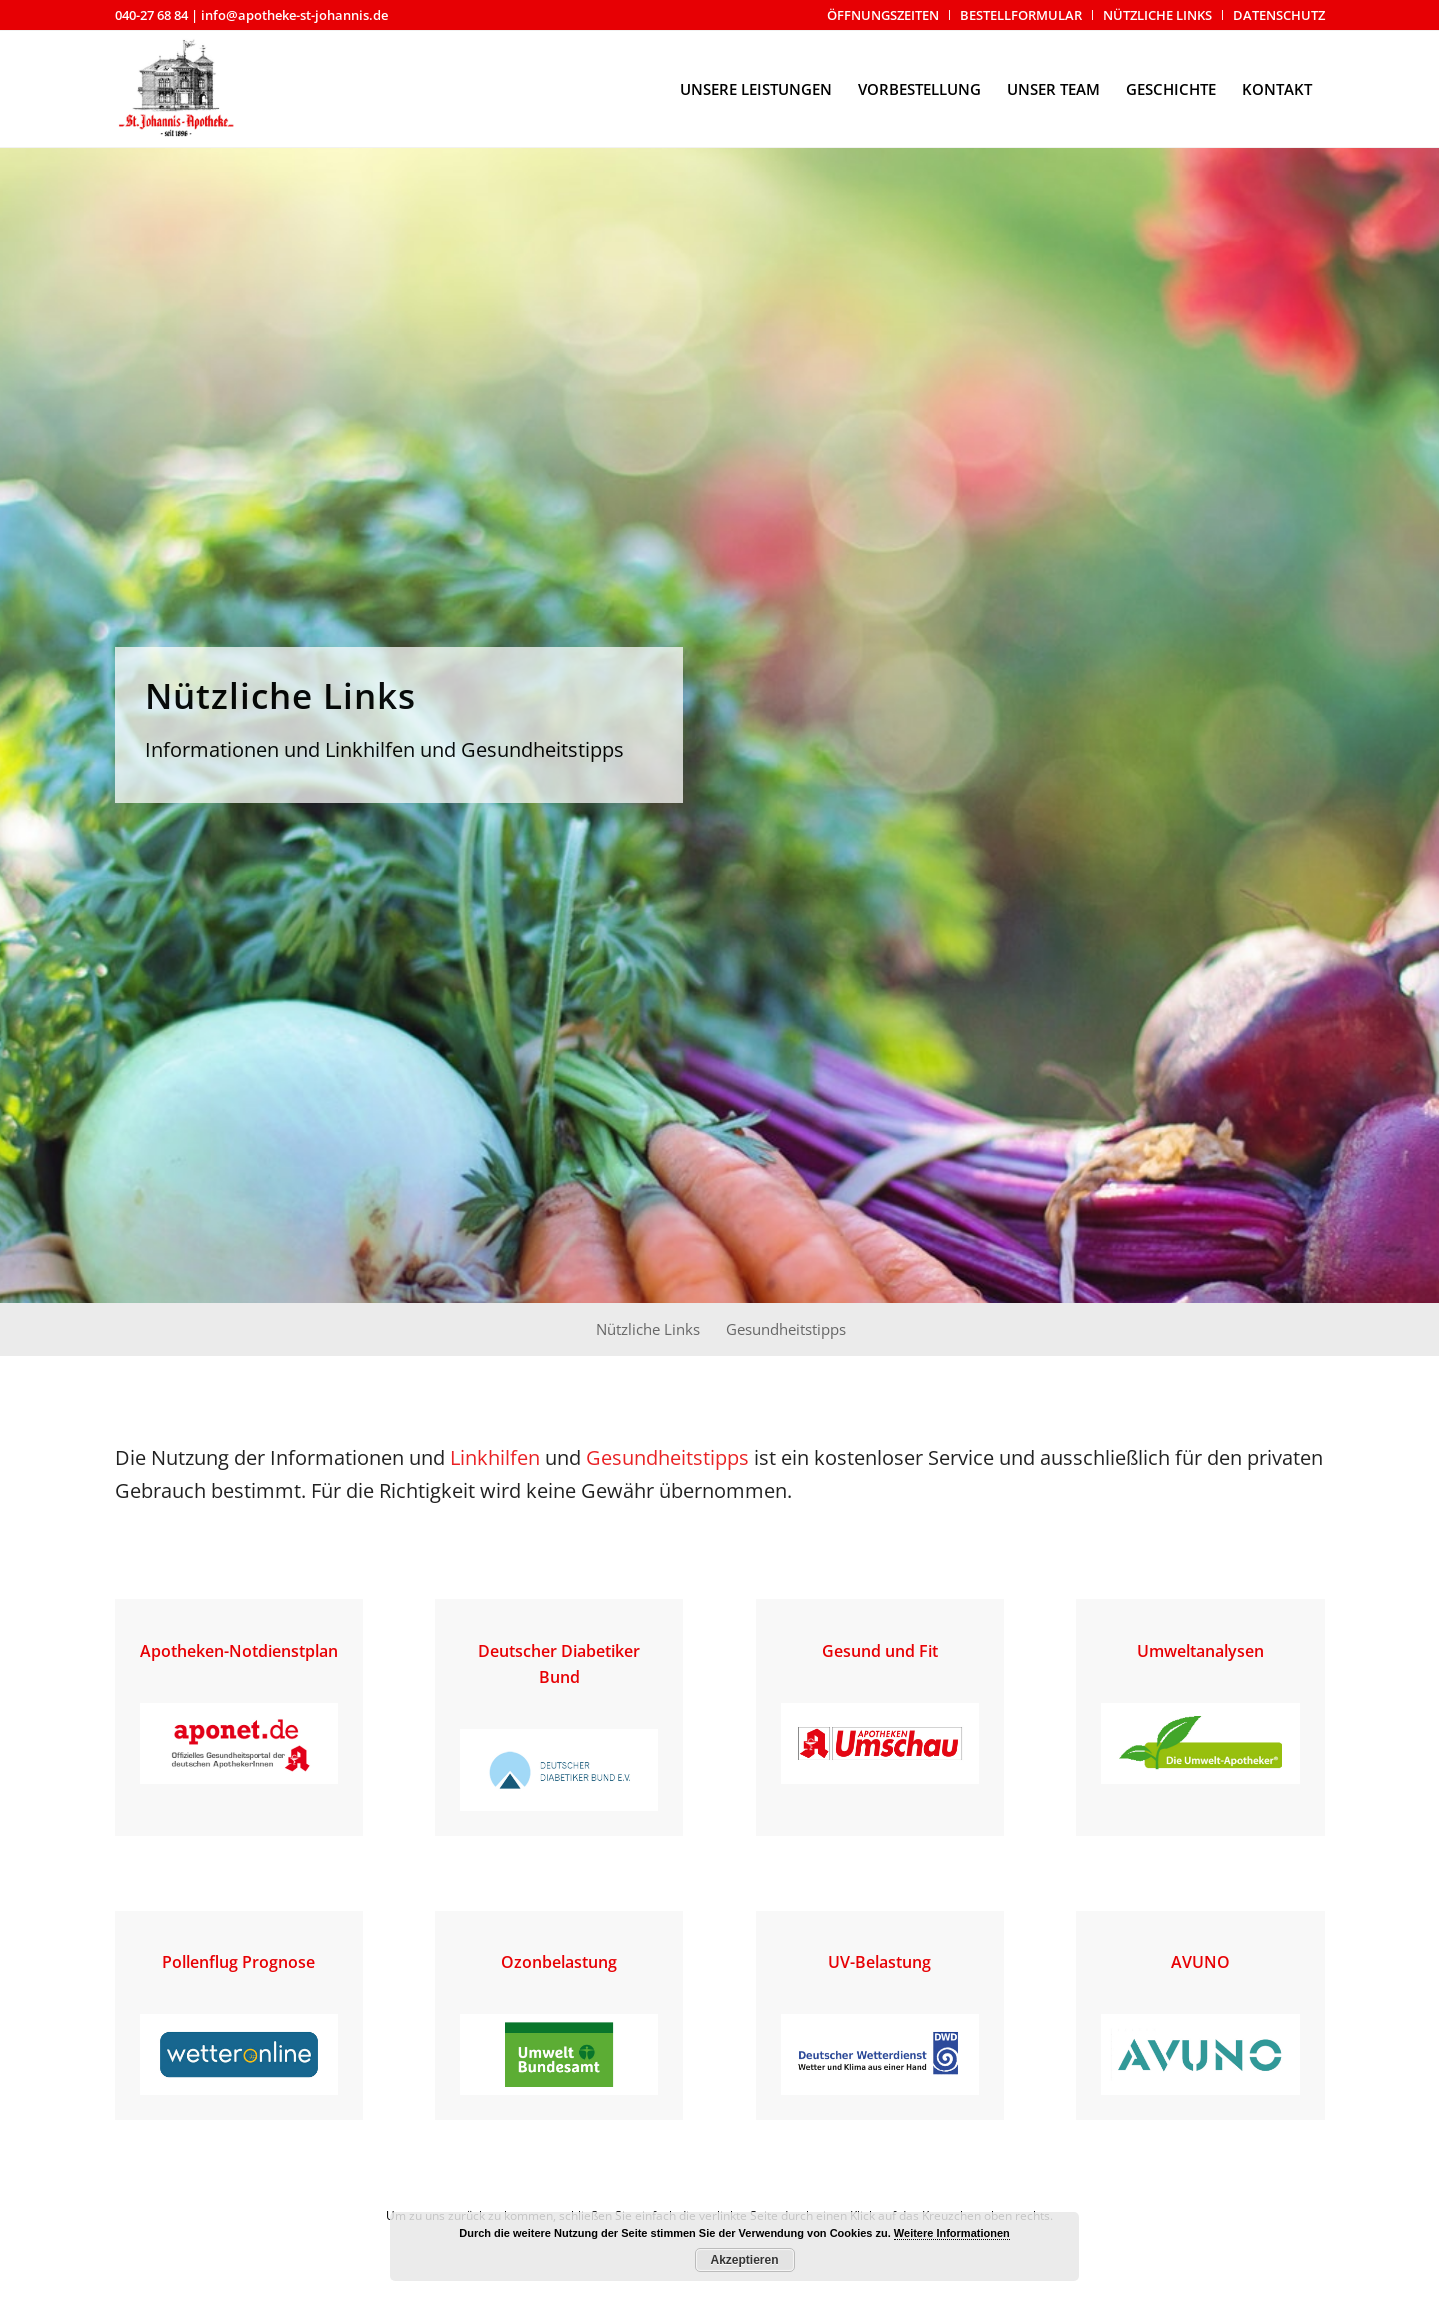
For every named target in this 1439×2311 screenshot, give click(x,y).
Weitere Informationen (952, 2233)
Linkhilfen (495, 1457)
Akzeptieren (744, 2260)
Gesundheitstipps (667, 1457)
